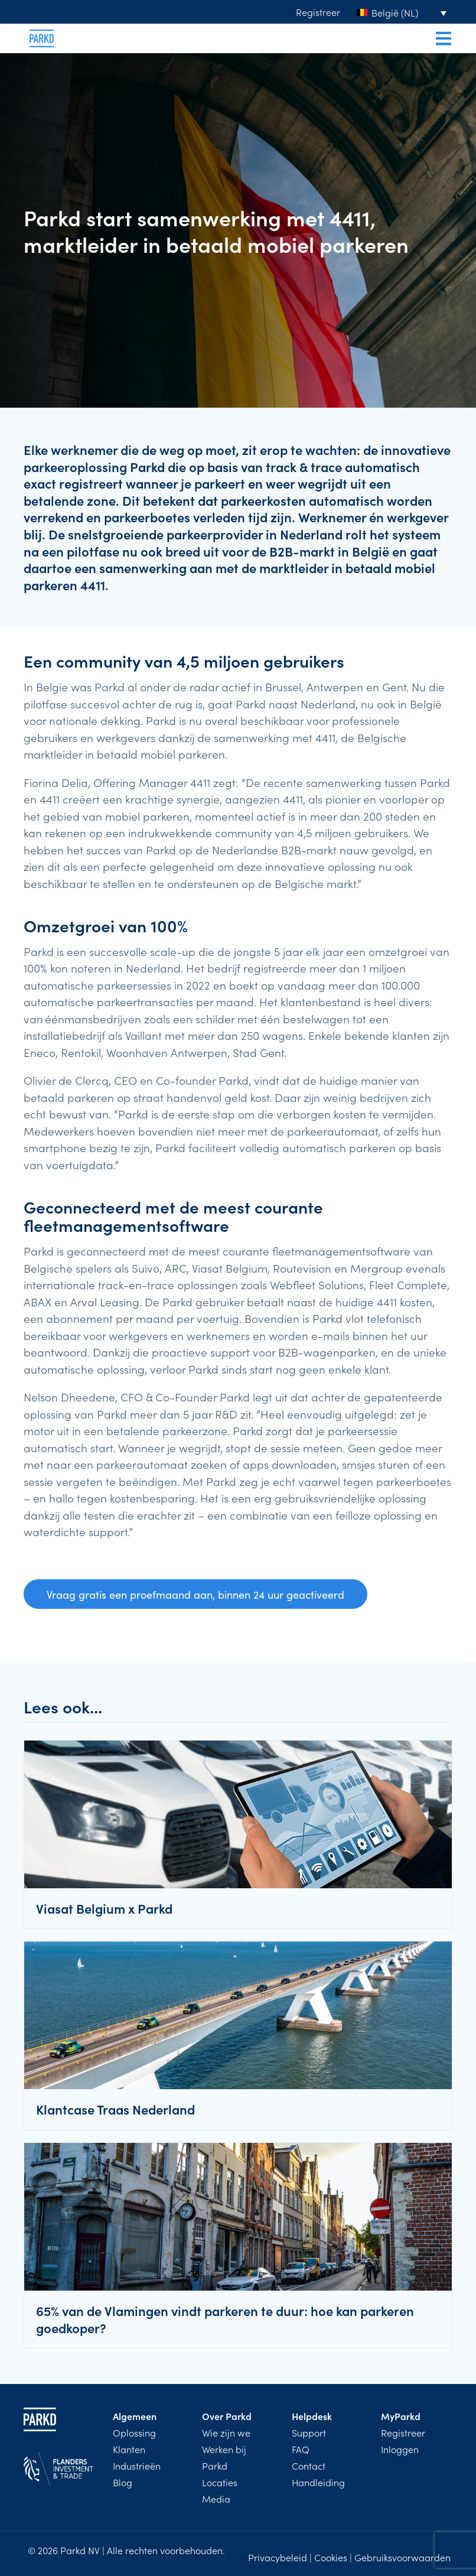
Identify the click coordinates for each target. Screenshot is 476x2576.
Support (309, 2432)
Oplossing (134, 2432)
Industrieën (137, 2465)
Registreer (318, 11)
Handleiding (318, 2482)
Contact (308, 2465)
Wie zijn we (226, 2432)
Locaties (219, 2482)
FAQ (300, 2448)
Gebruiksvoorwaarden (402, 2557)
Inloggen (400, 2448)
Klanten (129, 2448)
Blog (122, 2482)
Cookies (330, 2557)
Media (216, 2498)
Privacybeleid (277, 2557)
